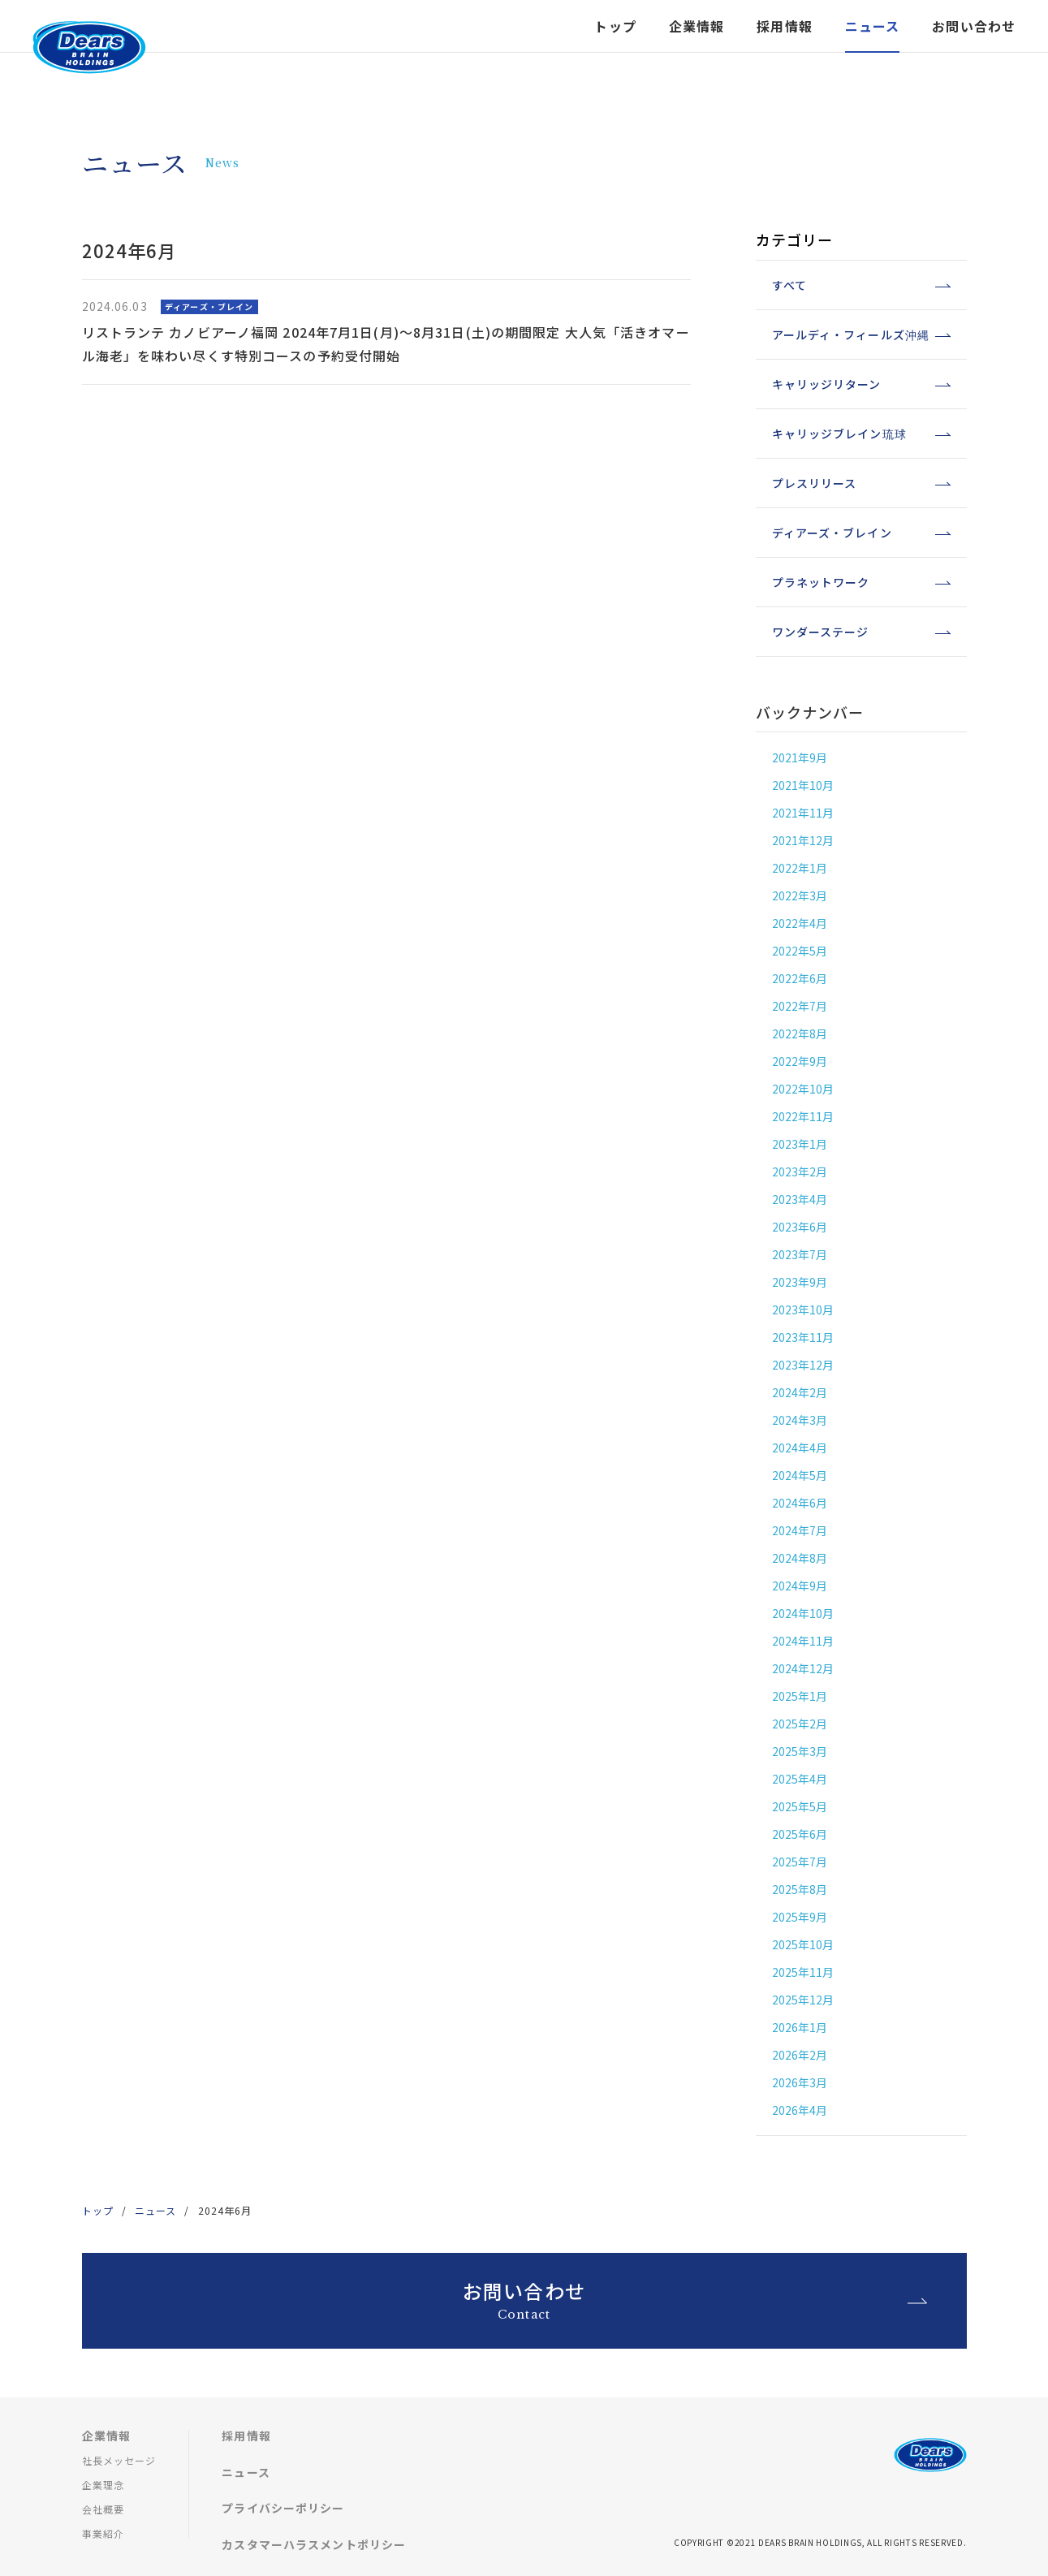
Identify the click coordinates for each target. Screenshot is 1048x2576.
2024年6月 (799, 1503)
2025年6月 (799, 1834)
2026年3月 (799, 2082)
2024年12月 (803, 1668)
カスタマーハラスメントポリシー (314, 2544)
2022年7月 (799, 1006)
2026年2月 (799, 2055)
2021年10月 (803, 785)
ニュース (155, 2210)
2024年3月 (799, 1420)
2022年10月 (803, 1089)
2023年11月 (803, 1337)
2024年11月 (803, 1641)
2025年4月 (799, 1779)
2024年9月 (799, 1585)
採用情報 (246, 2435)
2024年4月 (799, 1447)
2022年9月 (799, 1061)
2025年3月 (799, 1751)
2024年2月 (799, 1392)
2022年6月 (799, 978)
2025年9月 (799, 1917)
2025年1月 (799, 1696)
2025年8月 (799, 1889)
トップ (615, 46)
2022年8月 (799, 1033)
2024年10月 (803, 1613)
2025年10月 (803, 1944)
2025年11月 (803, 1972)
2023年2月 (799, 1171)
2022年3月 (799, 895)
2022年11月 (803, 1116)
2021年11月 (803, 813)
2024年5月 (799, 1475)
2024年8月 (799, 1558)
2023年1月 (799, 1144)
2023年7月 (799, 1254)
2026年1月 (799, 2027)
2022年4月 (799, 923)
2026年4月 (799, 2110)
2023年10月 (803, 1309)
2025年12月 (803, 1999)
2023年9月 (799, 1282)
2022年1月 (799, 868)
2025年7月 (799, 1861)
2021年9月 (799, 757)
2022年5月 (799, 951)
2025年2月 (799, 1723)
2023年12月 (803, 1365)
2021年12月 (803, 840)
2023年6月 (799, 1227)
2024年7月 (799, 1530)
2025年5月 (799, 1806)
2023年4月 (799, 1199)
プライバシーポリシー (283, 2508)
